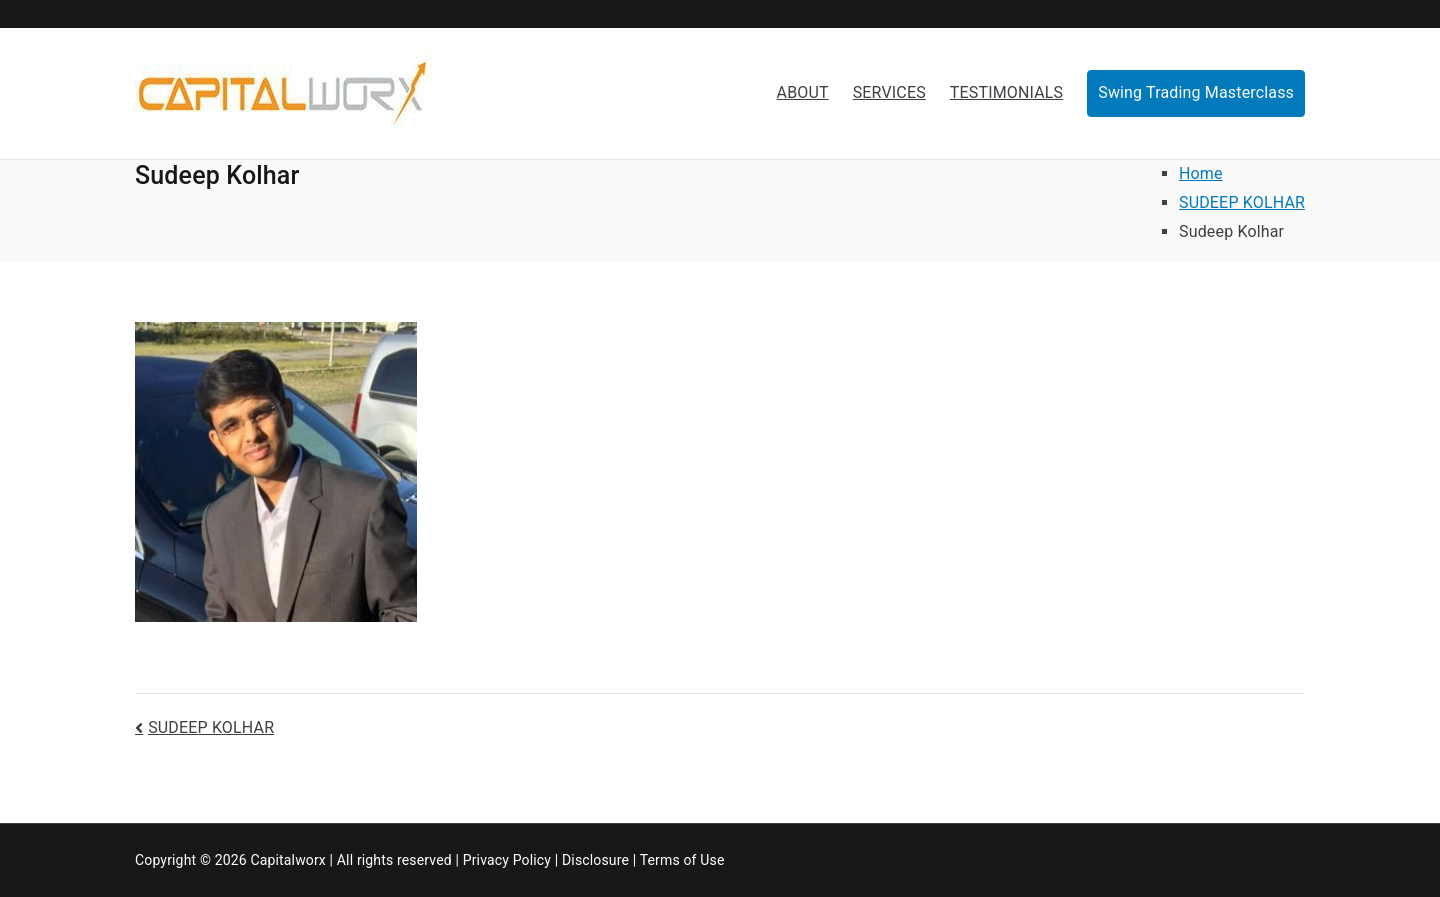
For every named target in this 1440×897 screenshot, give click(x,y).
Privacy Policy (507, 860)
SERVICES (889, 92)
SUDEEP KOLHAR (211, 727)
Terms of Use (682, 860)
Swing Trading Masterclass (1196, 92)
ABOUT (803, 92)
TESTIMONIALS (1006, 92)
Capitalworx (288, 860)
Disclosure (595, 860)
